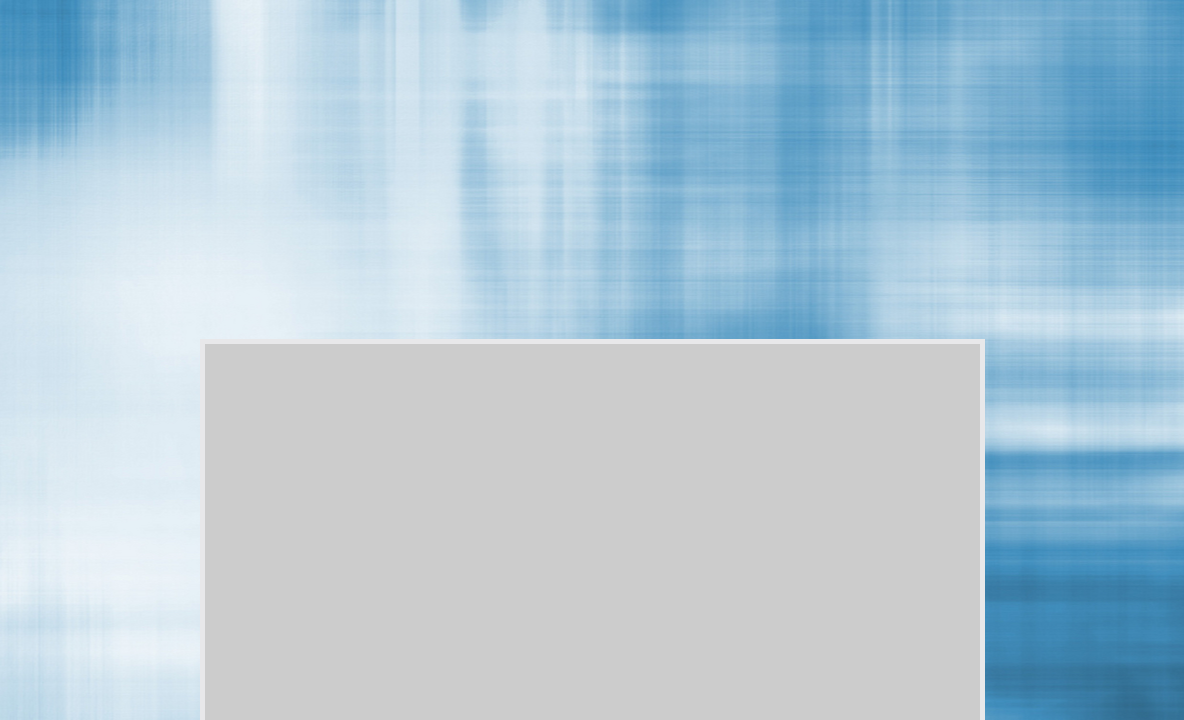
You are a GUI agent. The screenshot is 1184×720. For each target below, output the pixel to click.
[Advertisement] (561, 59)
